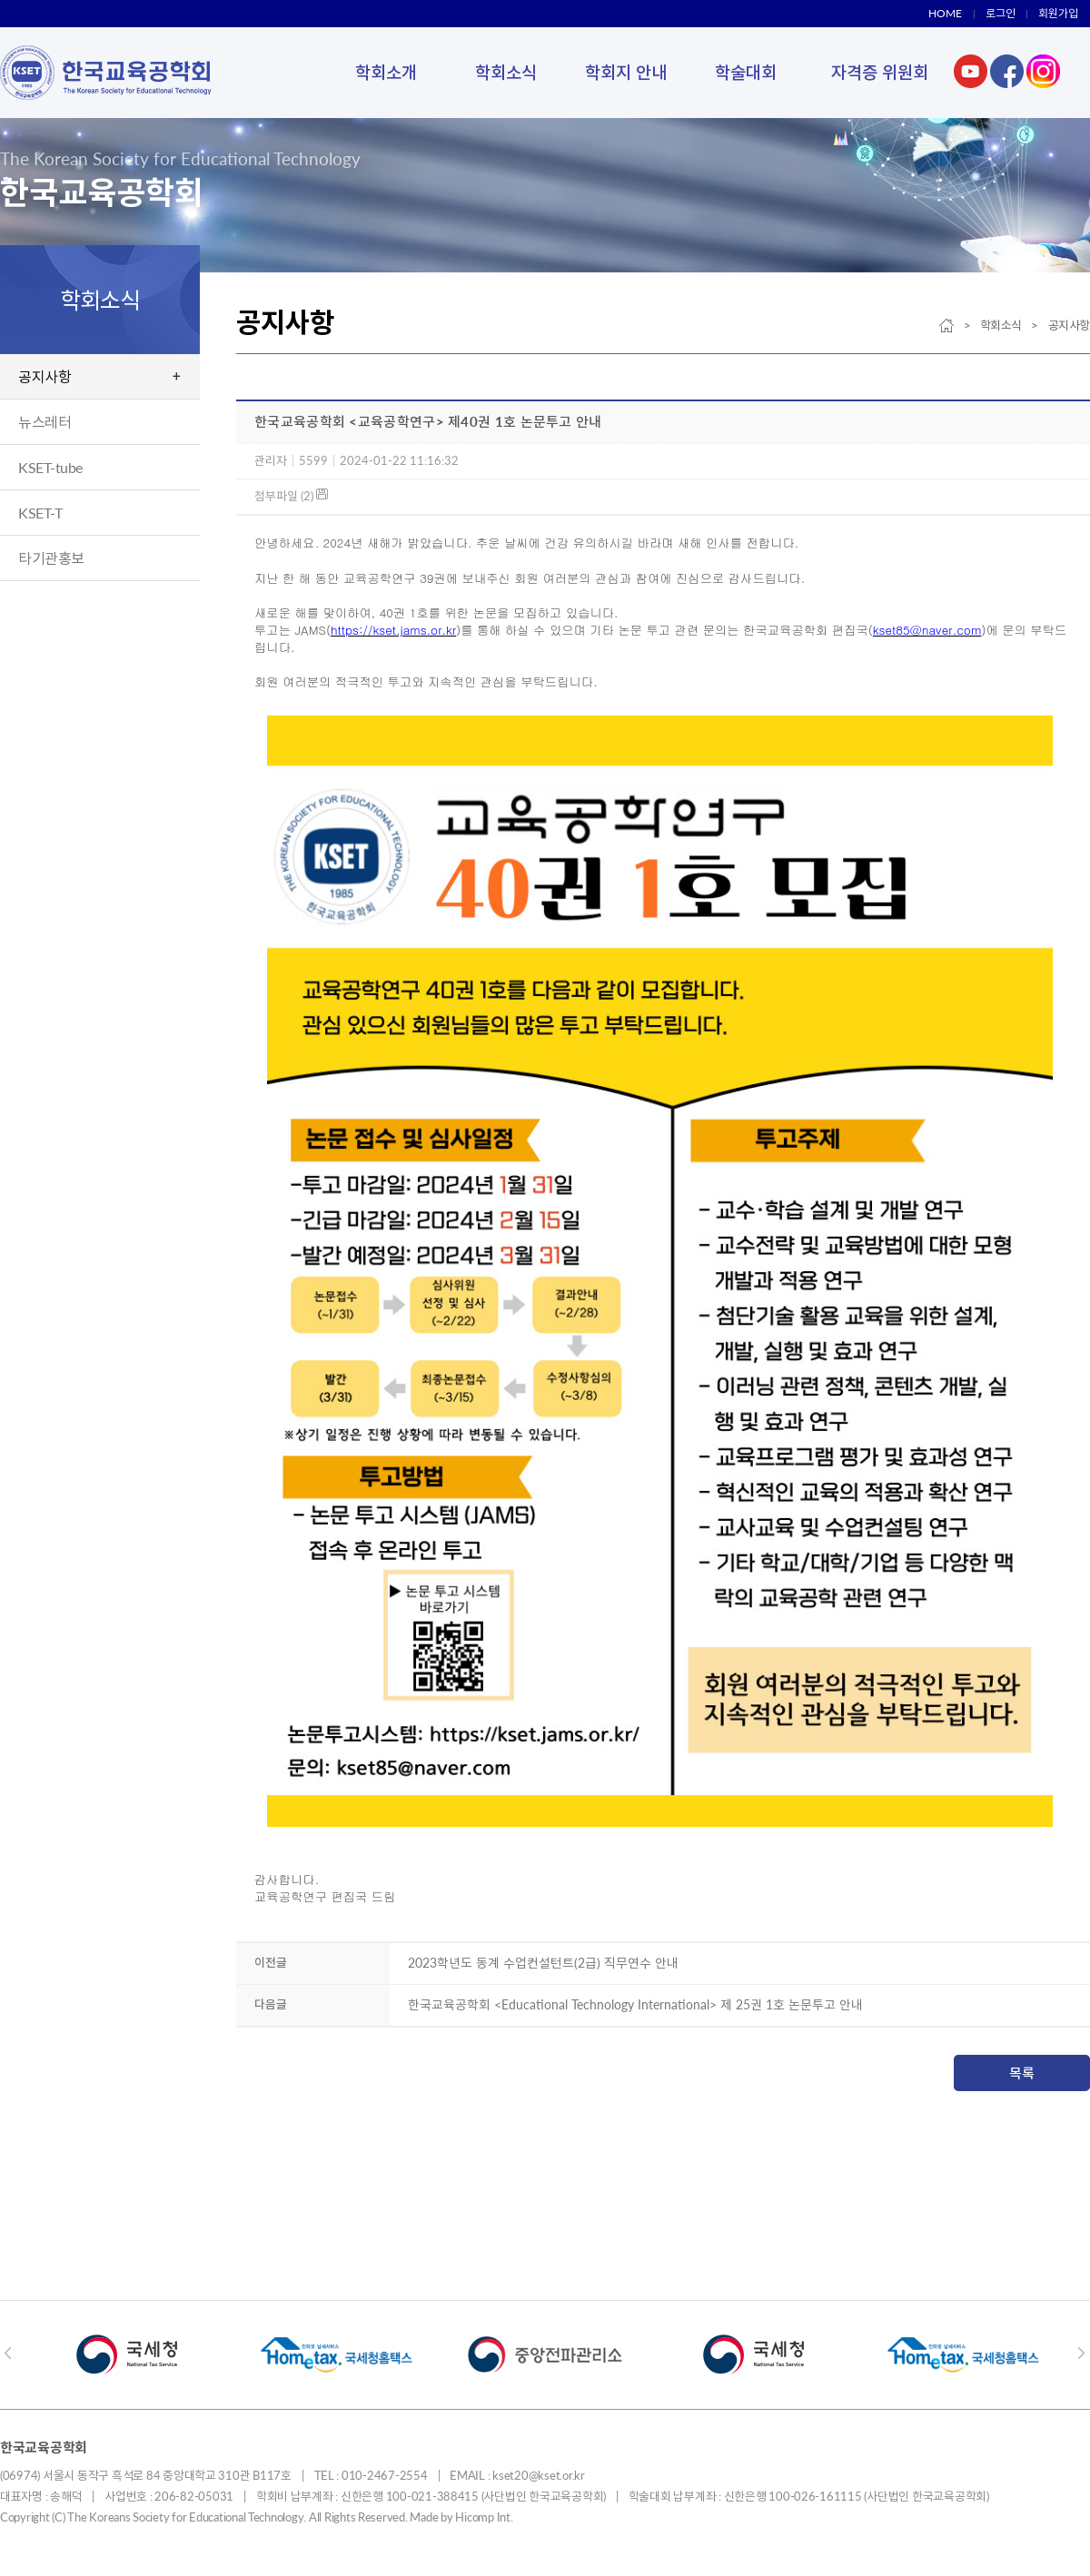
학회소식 (506, 72)
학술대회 (746, 72)
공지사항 (44, 376)
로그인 (1001, 13)
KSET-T (40, 512)
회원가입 (1058, 13)
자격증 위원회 (879, 72)
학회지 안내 (626, 72)
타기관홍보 (51, 558)
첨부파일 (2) (291, 496)
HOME (945, 13)
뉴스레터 (44, 421)
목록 (1022, 2073)
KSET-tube (50, 467)
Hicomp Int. (483, 2517)
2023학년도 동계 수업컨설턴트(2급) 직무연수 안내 (543, 1962)
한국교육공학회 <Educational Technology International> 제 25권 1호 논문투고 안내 (635, 2004)
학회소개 (386, 72)
